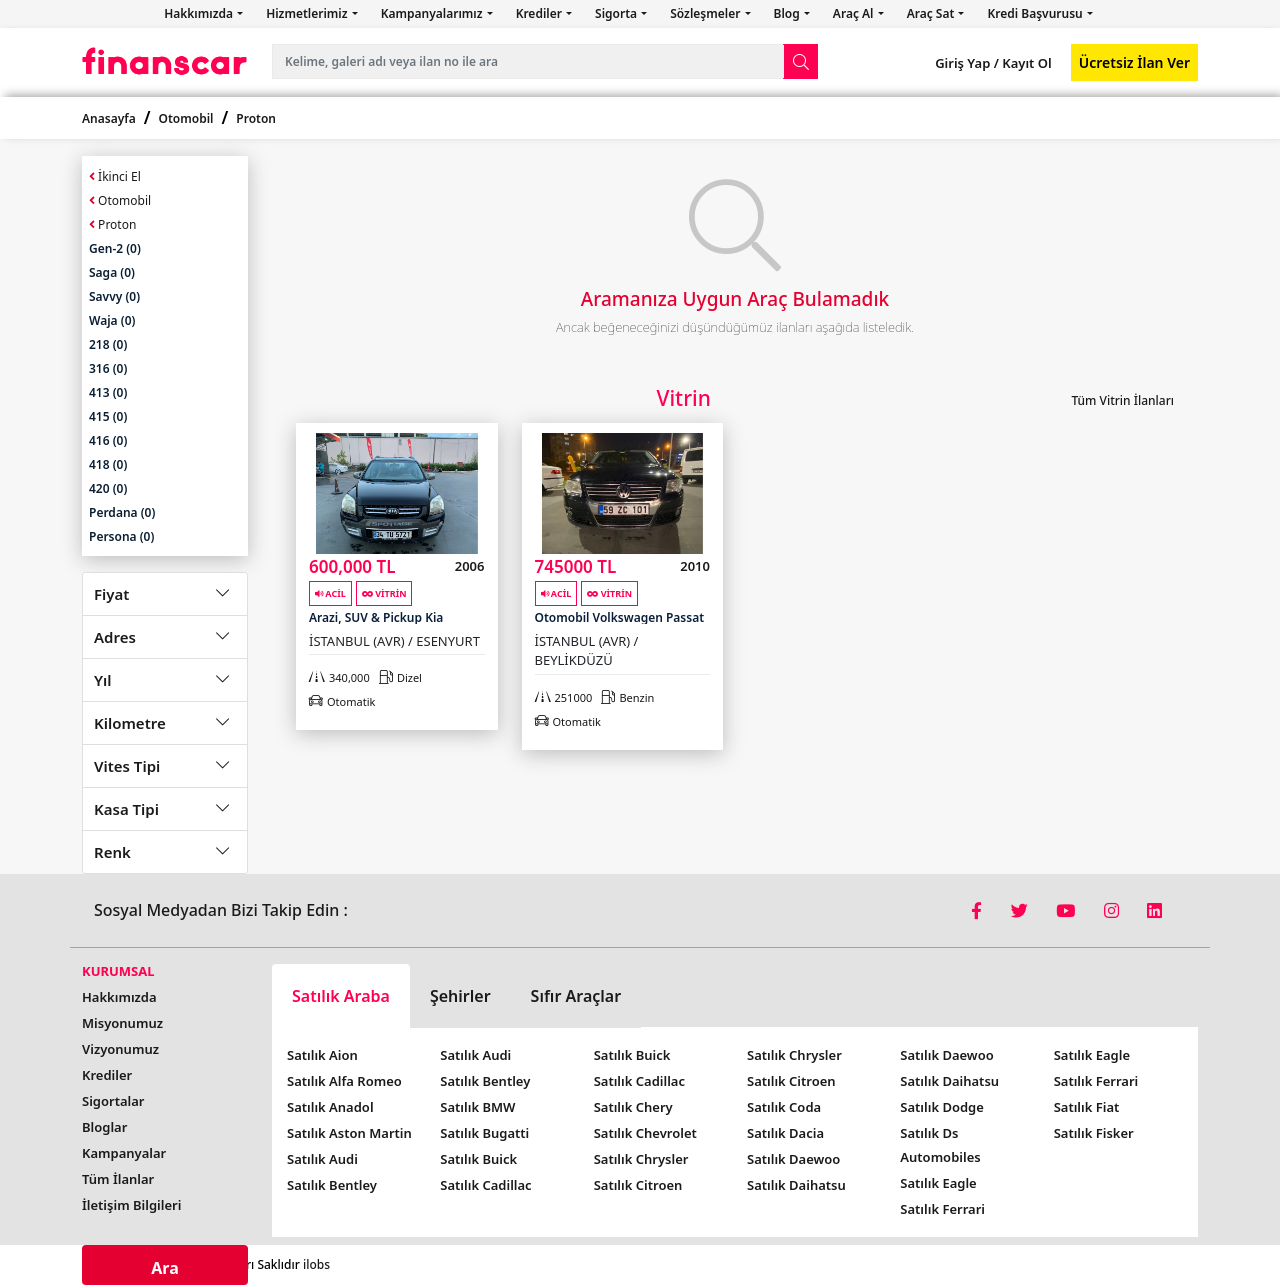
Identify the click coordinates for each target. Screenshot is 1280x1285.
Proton (256, 118)
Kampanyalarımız (433, 13)
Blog (788, 13)
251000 (564, 697)
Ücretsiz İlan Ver (1134, 62)
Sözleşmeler (706, 13)
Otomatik (342, 701)
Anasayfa (109, 118)
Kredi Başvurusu (1036, 13)
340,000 (339, 677)
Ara (165, 1268)
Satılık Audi (322, 1159)
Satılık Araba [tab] (341, 996)
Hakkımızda (200, 13)
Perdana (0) (122, 512)
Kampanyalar (124, 1153)
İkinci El (115, 176)
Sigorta (617, 13)
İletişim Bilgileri (131, 1205)
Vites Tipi (127, 766)
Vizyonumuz (120, 1049)
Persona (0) (121, 536)
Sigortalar (113, 1101)
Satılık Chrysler (641, 1159)
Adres (115, 637)
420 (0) (108, 488)
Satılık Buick (478, 1159)
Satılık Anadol (330, 1107)
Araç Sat (932, 13)
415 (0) (108, 416)
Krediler (540, 13)
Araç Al (855, 13)
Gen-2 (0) (115, 248)
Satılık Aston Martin (349, 1133)
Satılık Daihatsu (796, 1185)
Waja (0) (112, 320)
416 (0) (108, 440)
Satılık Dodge (942, 1107)
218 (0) (108, 344)
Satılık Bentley (332, 1185)
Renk (112, 852)
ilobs (316, 1264)
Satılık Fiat (1087, 1107)
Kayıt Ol (1025, 63)
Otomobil (186, 118)
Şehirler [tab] (460, 996)
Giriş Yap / (967, 63)
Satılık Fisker (1094, 1133)
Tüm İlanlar (118, 1179)
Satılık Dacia (785, 1133)
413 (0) (108, 392)
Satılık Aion (322, 1055)
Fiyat (111, 594)
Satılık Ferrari (942, 1209)
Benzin (627, 697)
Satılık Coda (784, 1107)
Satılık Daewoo (793, 1159)
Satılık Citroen (638, 1185)
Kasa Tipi (126, 809)
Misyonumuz (122, 1023)
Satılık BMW (477, 1107)
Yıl (103, 680)
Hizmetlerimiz (308, 13)
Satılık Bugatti (484, 1133)
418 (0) (108, 464)
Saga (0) (112, 272)
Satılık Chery (633, 1107)
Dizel (400, 677)
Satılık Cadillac (485, 1185)
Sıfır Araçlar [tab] (576, 996)
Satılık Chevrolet (645, 1133)
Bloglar (104, 1127)
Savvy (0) (114, 296)
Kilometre (130, 723)
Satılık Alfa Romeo (344, 1081)
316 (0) (108, 368)
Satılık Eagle (938, 1183)
